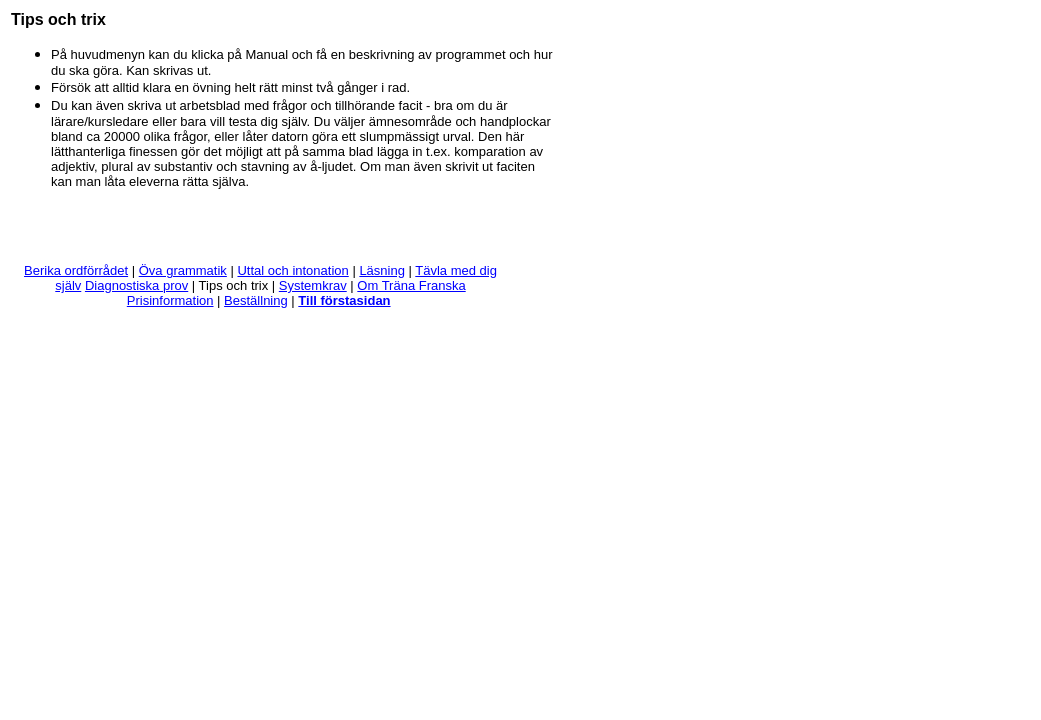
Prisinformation (170, 300)
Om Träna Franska (411, 285)
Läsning (382, 270)
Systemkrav (313, 285)
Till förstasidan (344, 300)
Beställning (256, 300)
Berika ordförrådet (76, 270)
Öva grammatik (183, 270)
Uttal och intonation (292, 270)
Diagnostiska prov (136, 285)
